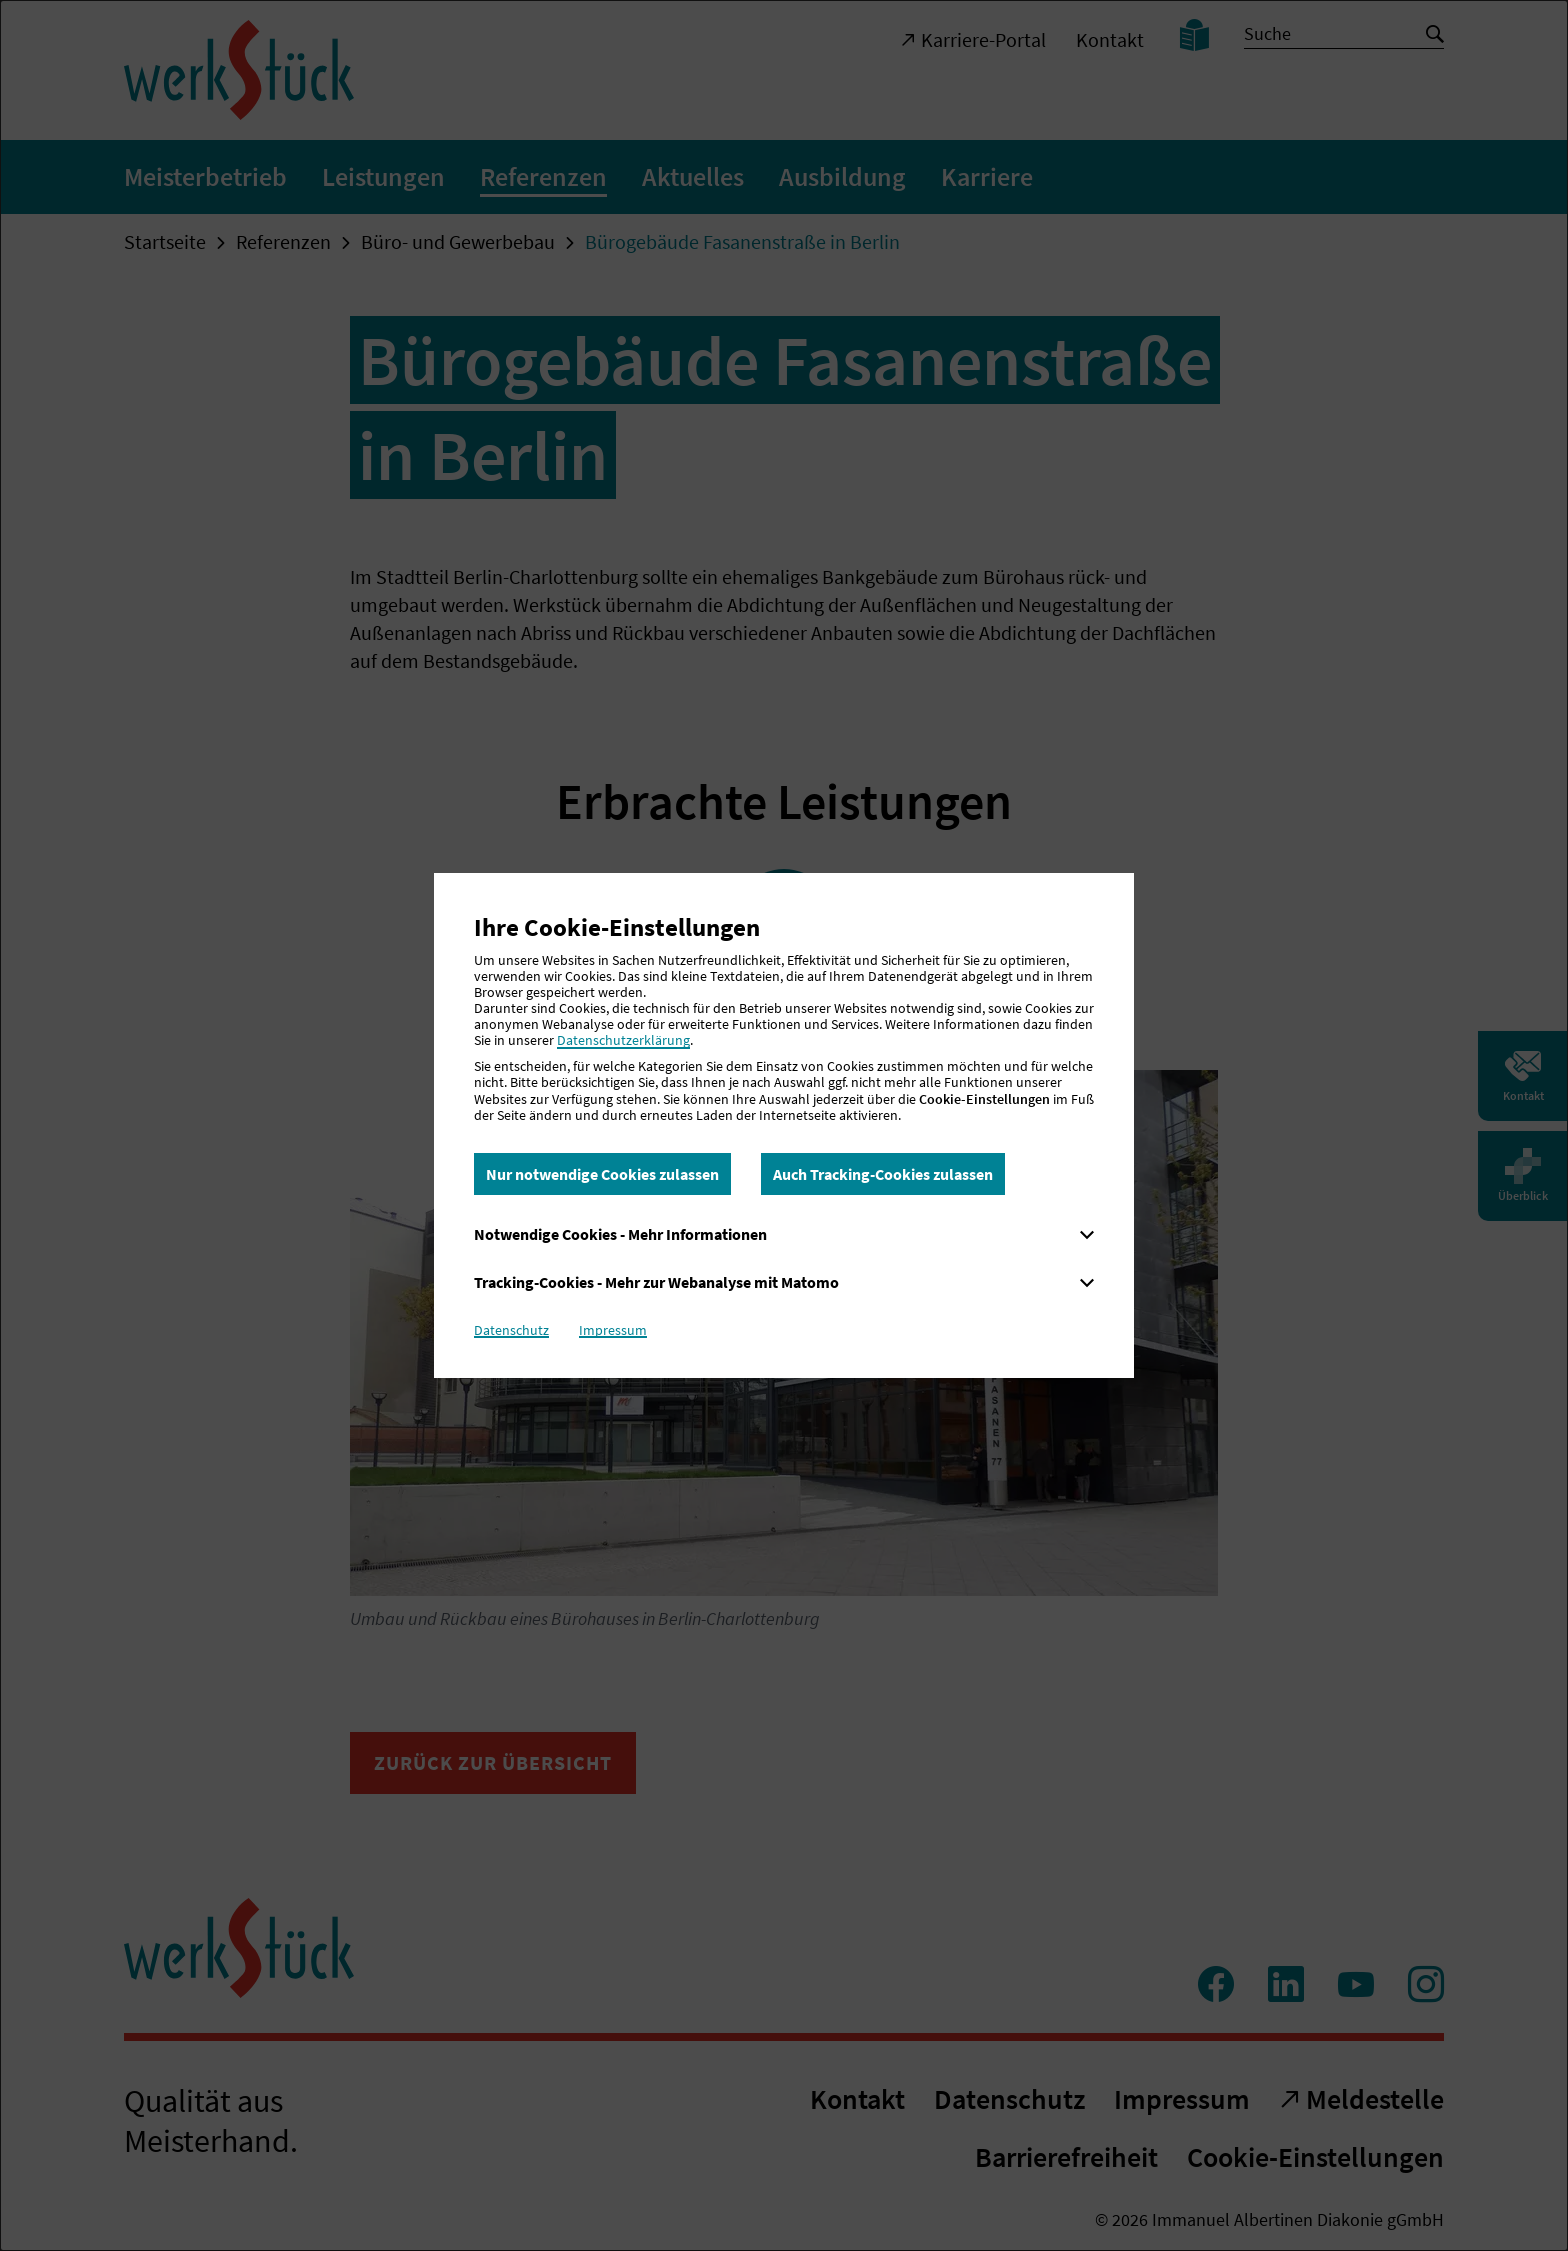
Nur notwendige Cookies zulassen (602, 1174)
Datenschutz (511, 1330)
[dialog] (784, 1125)
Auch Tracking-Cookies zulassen (883, 1174)
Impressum (613, 1330)
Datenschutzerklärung (623, 1040)
